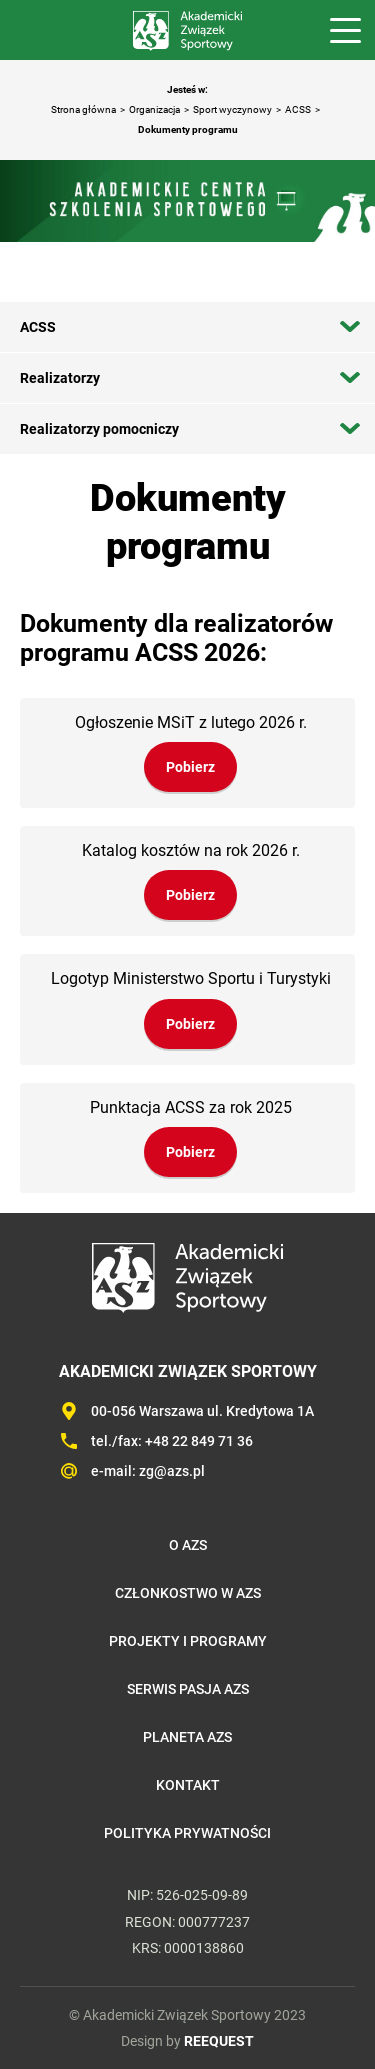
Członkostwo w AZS (188, 1593)
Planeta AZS (187, 1737)
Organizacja (154, 109)
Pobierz (190, 767)
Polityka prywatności (187, 1833)
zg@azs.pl (172, 1471)
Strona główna (83, 109)
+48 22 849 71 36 (199, 1441)
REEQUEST (219, 2041)
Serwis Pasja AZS (188, 1689)
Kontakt (188, 1785)
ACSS (298, 109)
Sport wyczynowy (232, 109)
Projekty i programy (188, 1641)
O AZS (188, 1545)
